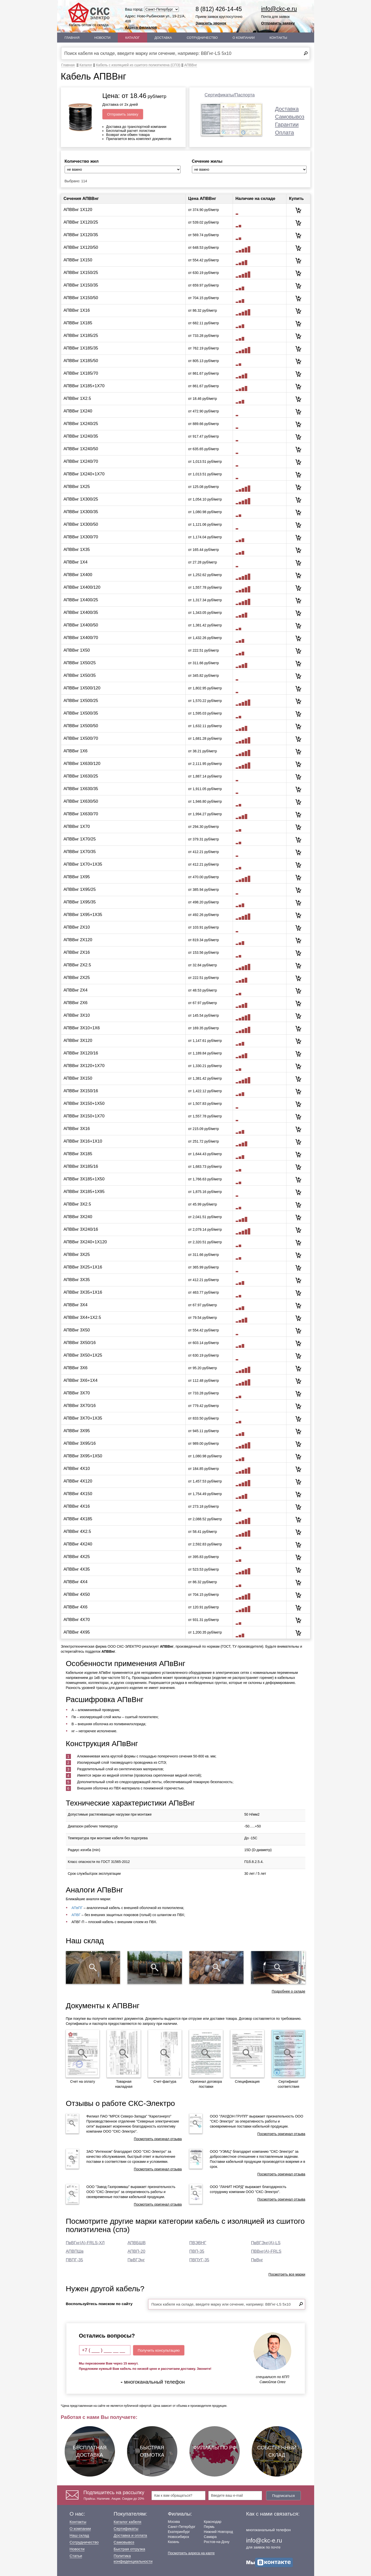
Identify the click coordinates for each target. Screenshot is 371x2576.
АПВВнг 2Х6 (76, 1002)
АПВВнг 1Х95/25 (80, 889)
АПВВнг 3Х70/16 (80, 1405)
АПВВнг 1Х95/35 (80, 902)
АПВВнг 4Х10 (77, 1468)
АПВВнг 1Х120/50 (81, 247)
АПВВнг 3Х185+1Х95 (84, 1191)
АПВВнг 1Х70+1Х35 (83, 864)
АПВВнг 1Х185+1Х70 (84, 385)
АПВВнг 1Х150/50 (81, 297)
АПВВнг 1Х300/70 (81, 537)
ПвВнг (257, 2259)
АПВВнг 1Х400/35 (81, 612)
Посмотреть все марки (286, 2274)
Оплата (284, 132)
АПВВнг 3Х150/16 (81, 1090)
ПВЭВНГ (198, 2242)
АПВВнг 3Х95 (77, 1430)
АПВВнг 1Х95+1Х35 (83, 914)
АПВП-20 (136, 2251)
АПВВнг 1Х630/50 (81, 801)
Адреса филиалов (141, 27)
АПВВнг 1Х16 (77, 310)
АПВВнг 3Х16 (77, 1128)
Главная (72, 38)
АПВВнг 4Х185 (78, 1518)
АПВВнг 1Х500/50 (81, 725)
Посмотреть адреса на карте (191, 2553)
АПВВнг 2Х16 (77, 952)
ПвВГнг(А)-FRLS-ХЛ (85, 2242)
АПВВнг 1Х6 (76, 751)
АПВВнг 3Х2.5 (77, 1204)
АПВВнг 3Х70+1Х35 (83, 1418)
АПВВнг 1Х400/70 (81, 637)
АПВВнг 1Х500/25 (81, 700)
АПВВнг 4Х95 (77, 1632)
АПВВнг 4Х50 (77, 1594)
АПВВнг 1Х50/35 (80, 675)
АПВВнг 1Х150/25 (81, 272)
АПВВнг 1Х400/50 (81, 625)
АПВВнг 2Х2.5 (77, 965)
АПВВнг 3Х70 (77, 1393)
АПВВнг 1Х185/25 (81, 335)
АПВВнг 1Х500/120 (82, 688)
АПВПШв (75, 2251)
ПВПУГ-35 (199, 2259)
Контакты (278, 38)
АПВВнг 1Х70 (77, 826)
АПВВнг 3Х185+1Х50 (84, 1179)
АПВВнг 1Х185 (78, 323)
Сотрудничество (202, 38)
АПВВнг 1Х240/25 (81, 423)
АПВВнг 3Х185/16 (81, 1166)
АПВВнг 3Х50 (77, 1330)
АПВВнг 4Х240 (78, 1544)
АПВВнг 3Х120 (78, 1040)
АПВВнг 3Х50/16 (80, 1342)
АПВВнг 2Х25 (77, 977)
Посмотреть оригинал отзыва (158, 2139)
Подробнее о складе (288, 1991)
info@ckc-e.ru (279, 9)
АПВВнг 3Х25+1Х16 (83, 1267)
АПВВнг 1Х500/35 (81, 713)
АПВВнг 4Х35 (77, 1569)
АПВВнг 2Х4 (76, 990)
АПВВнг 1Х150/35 (81, 285)
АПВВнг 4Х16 (77, 1506)
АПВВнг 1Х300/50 (81, 524)
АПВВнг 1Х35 (77, 549)
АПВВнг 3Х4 (76, 1304)
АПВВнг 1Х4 (76, 562)
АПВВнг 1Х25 (77, 486)
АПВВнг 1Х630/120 (82, 763)
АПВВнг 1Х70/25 (80, 839)
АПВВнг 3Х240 (78, 1216)
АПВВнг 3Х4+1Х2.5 (82, 1317)
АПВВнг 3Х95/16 (80, 1443)
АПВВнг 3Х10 (77, 1015)
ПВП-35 (196, 2251)
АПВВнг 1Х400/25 (81, 599)
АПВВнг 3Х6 (76, 1367)
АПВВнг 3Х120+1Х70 (84, 1065)
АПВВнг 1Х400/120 (82, 587)
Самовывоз (289, 117)
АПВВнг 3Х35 (77, 1279)
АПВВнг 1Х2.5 (77, 398)
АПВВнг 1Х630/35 (81, 788)
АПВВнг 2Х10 (77, 927)
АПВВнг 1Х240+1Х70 (84, 474)
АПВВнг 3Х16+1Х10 (83, 1141)
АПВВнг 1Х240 (78, 411)
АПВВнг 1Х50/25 (80, 662)
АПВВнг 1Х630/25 (81, 776)
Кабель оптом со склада (88, 15)
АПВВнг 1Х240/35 (81, 436)
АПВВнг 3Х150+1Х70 (84, 1116)
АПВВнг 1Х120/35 (81, 234)
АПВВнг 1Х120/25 (81, 222)
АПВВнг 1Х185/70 (81, 373)
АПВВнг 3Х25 (77, 1254)
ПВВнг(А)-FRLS (266, 2251)
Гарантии (287, 124)
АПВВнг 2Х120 (78, 939)
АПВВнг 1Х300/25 (81, 499)
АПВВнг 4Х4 (76, 1581)
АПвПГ (77, 1908)
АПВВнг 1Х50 (77, 650)
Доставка (163, 38)
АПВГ (75, 1915)
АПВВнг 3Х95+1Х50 (83, 1456)
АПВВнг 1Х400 (78, 574)
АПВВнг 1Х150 (78, 260)
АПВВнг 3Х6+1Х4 (81, 1380)
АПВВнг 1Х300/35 (81, 511)
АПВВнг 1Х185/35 (81, 348)
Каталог (132, 38)
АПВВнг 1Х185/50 (81, 360)
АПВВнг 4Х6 (76, 1607)
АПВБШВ (137, 2242)
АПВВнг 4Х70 (77, 1619)
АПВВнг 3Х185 (78, 1153)
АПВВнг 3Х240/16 (81, 1229)
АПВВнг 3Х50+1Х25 (83, 1355)
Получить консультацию (159, 2350)
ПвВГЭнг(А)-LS (265, 2242)
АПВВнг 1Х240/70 (81, 461)
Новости (102, 38)
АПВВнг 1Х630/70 (81, 813)
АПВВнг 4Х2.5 (77, 1531)
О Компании (243, 38)
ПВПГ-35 (74, 2259)
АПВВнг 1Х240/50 (81, 448)
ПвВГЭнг (136, 2259)
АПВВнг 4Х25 (77, 1556)
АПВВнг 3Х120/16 (81, 1053)
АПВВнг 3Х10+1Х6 (82, 1028)
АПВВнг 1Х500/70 (81, 738)
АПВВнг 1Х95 (77, 876)
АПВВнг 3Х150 (78, 1078)
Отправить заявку (278, 23)
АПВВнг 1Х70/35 (80, 851)
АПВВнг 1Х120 (78, 209)
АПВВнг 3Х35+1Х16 (83, 1292)
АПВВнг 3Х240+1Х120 (85, 1242)
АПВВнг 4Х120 (78, 1481)
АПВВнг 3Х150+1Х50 (84, 1103)
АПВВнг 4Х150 (78, 1493)
